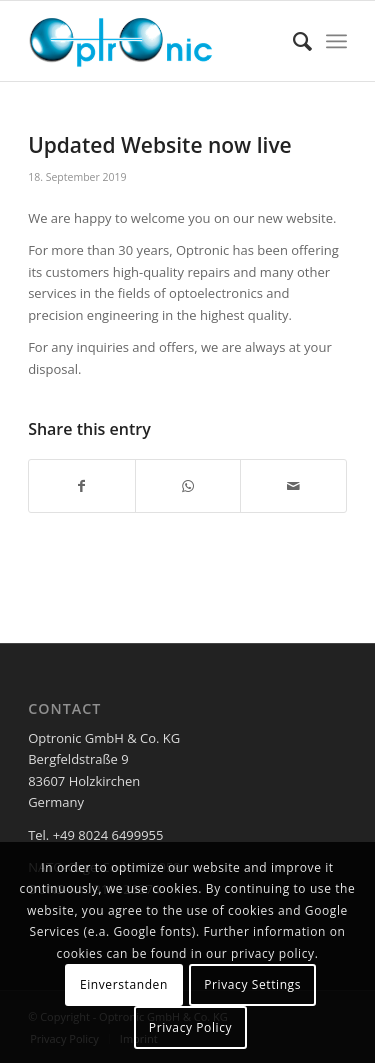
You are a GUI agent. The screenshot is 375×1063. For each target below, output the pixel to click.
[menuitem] (292, 41)
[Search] (292, 41)
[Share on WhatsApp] (188, 486)
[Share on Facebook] (82, 486)
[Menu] (336, 41)
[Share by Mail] (293, 486)
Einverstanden (124, 984)
